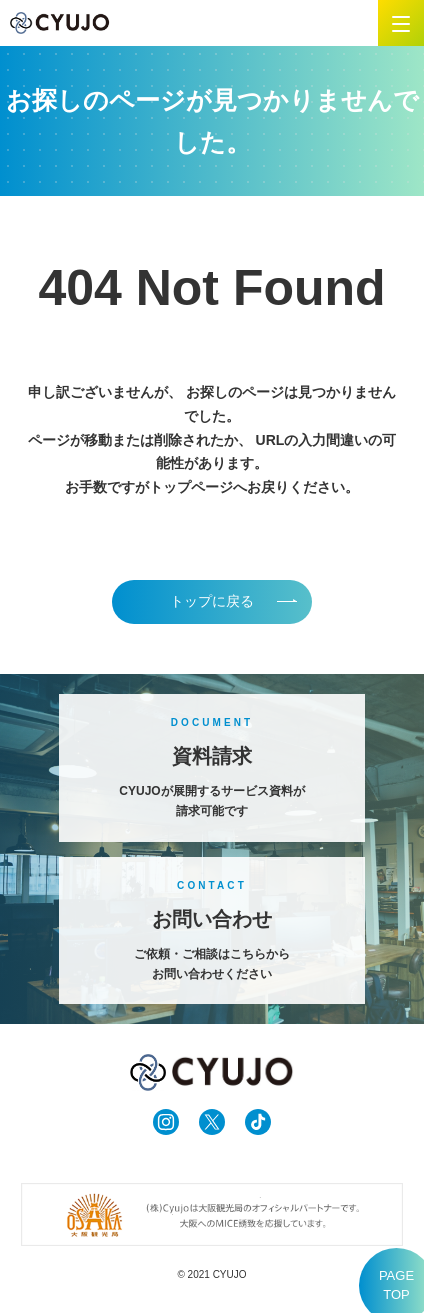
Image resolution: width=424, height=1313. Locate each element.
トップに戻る (212, 601)
